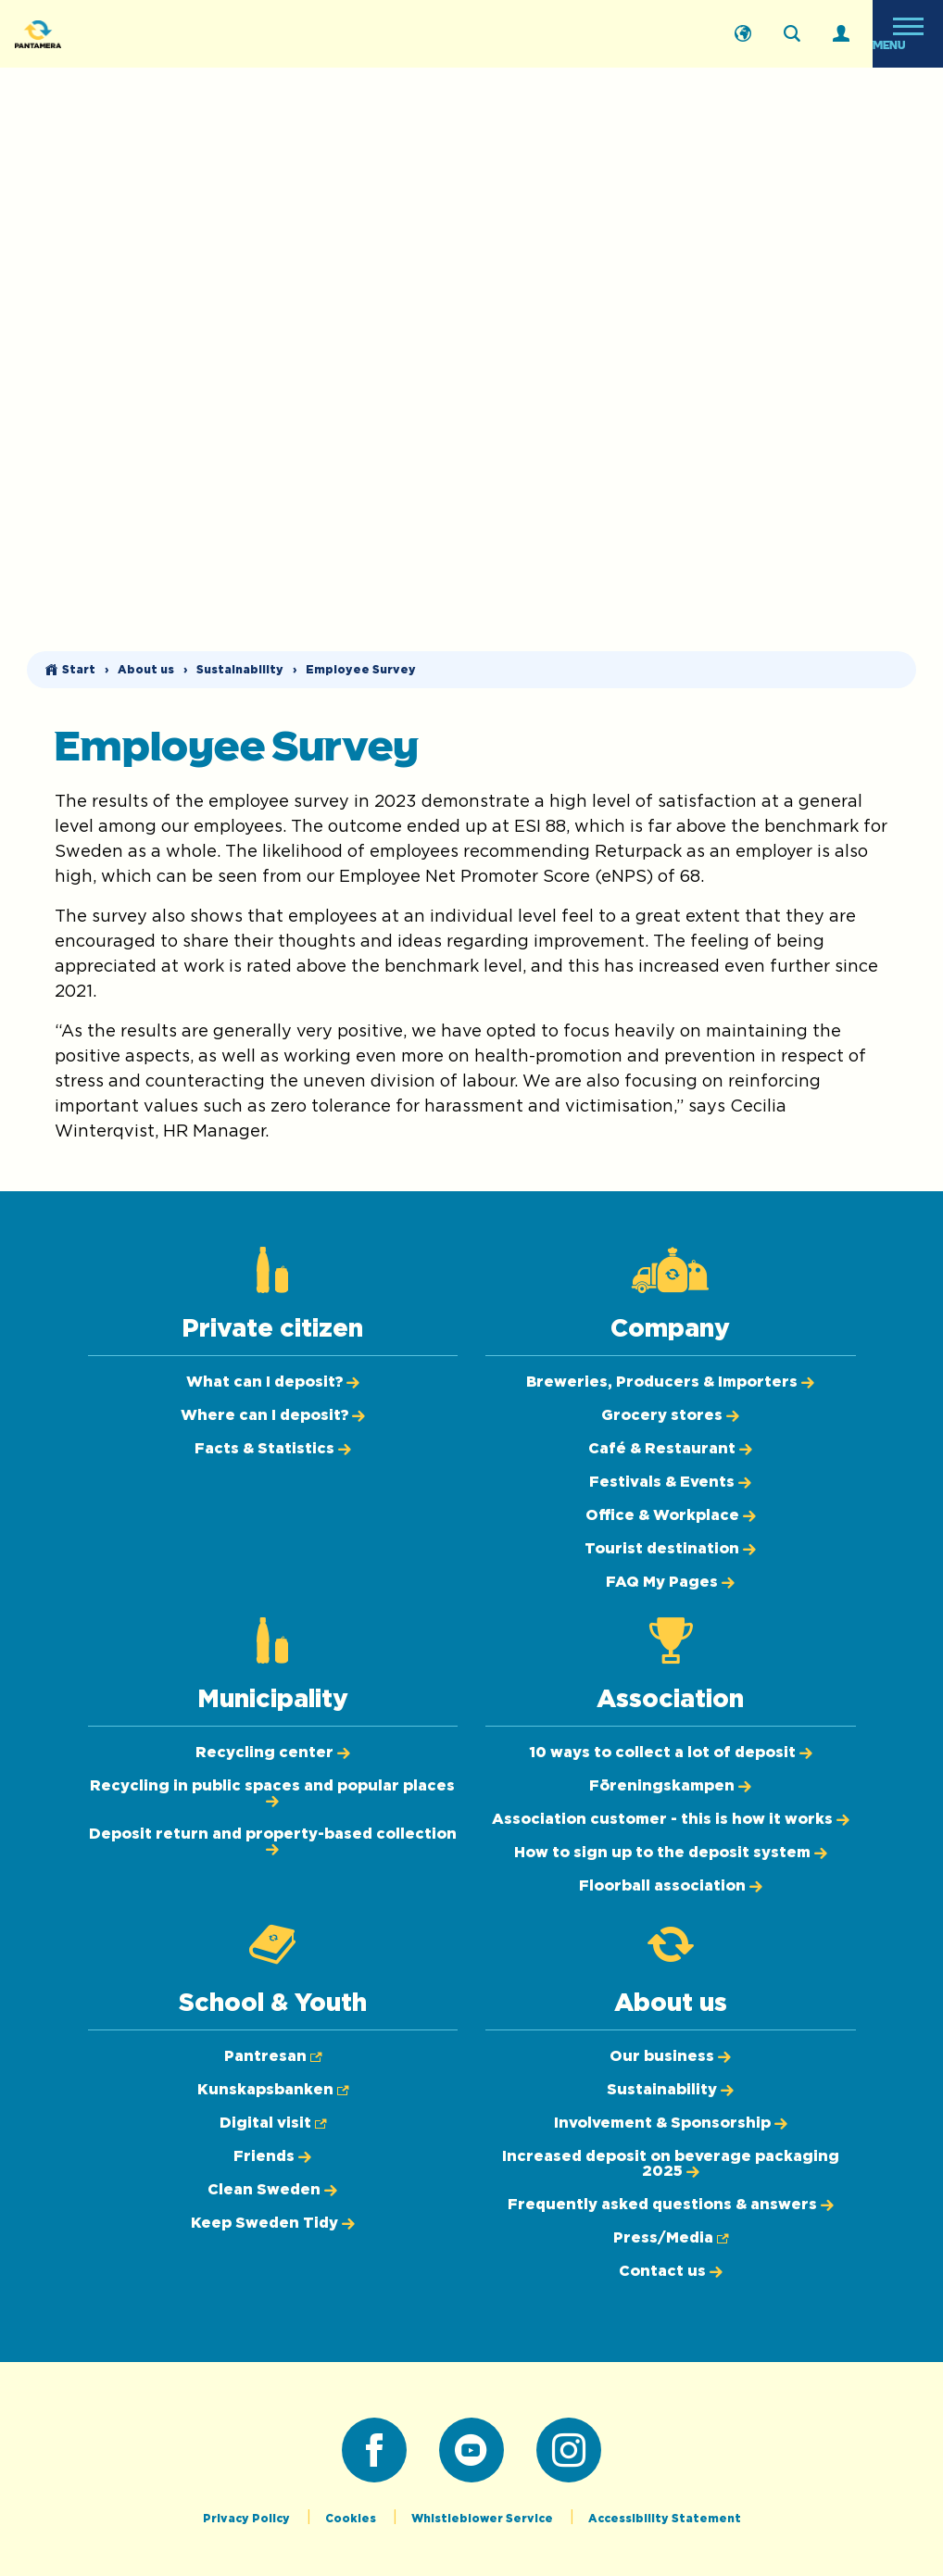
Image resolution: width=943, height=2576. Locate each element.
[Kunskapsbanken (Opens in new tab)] (272, 2089)
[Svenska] (743, 34)
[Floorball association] (670, 1886)
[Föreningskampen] (670, 1785)
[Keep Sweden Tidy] (273, 2223)
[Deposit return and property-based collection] (273, 1841)
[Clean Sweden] (272, 2189)
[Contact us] (671, 2271)
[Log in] (841, 34)
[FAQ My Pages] (670, 1582)
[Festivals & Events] (670, 1482)
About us (146, 669)
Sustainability (239, 669)
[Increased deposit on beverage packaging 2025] (670, 2164)
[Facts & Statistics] (273, 1448)
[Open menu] (908, 34)
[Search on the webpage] (792, 34)
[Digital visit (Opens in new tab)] (273, 2123)
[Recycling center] (272, 1752)
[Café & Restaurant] (670, 1448)
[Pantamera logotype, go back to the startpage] (107, 34)
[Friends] (272, 2156)
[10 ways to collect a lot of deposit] (670, 1752)
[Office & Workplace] (670, 1515)
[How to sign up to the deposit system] (670, 1852)
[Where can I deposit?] (273, 1415)
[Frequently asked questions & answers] (671, 2204)
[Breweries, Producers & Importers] (670, 1382)
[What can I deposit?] (272, 1382)
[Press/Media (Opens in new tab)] (670, 2237)
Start (78, 669)
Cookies (352, 2518)
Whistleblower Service (483, 2518)
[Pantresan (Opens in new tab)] (272, 2056)
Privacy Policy (248, 2518)
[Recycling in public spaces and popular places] (272, 1793)
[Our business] (670, 2056)
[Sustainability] (670, 2089)
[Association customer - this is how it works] (670, 1819)
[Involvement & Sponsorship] (670, 2123)
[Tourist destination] (670, 1548)
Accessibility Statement (664, 2518)
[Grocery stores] (670, 1415)
